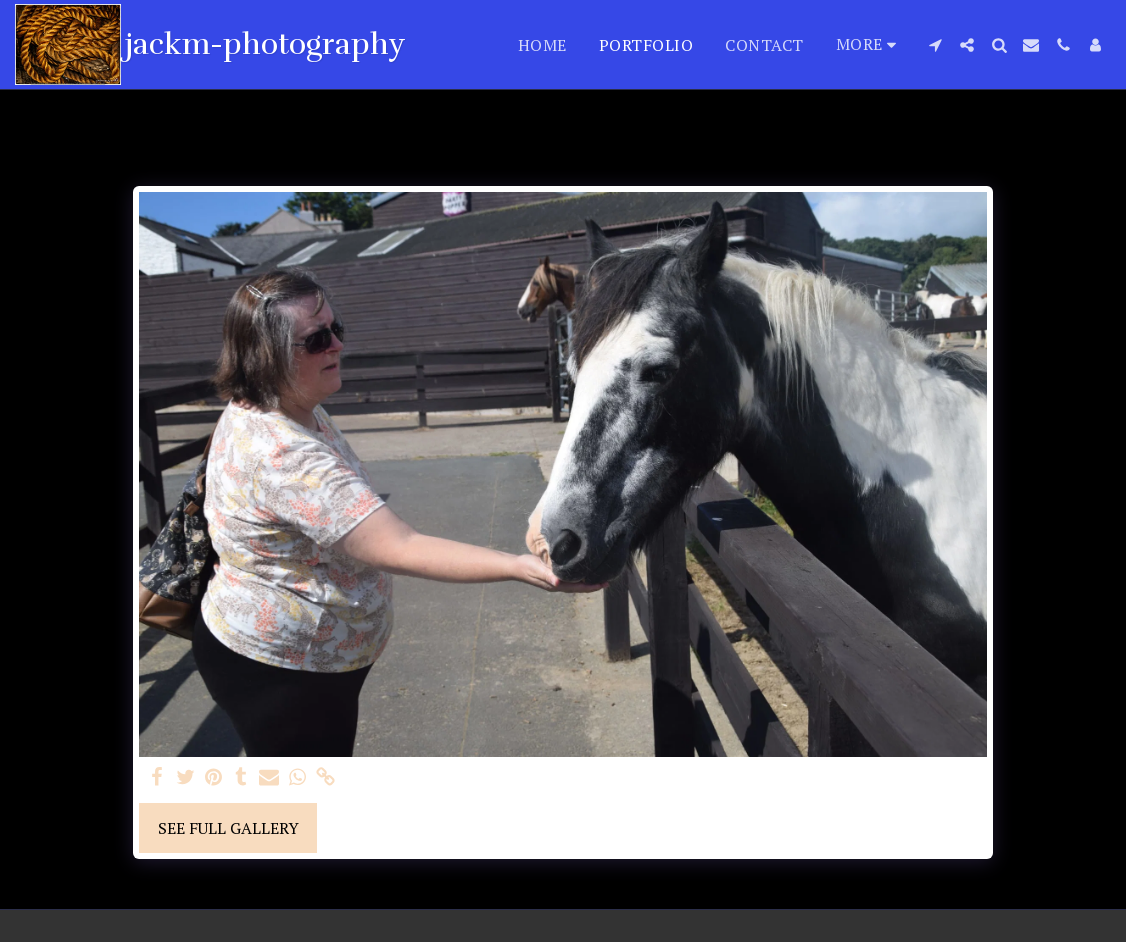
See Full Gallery (228, 828)
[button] (935, 45)
